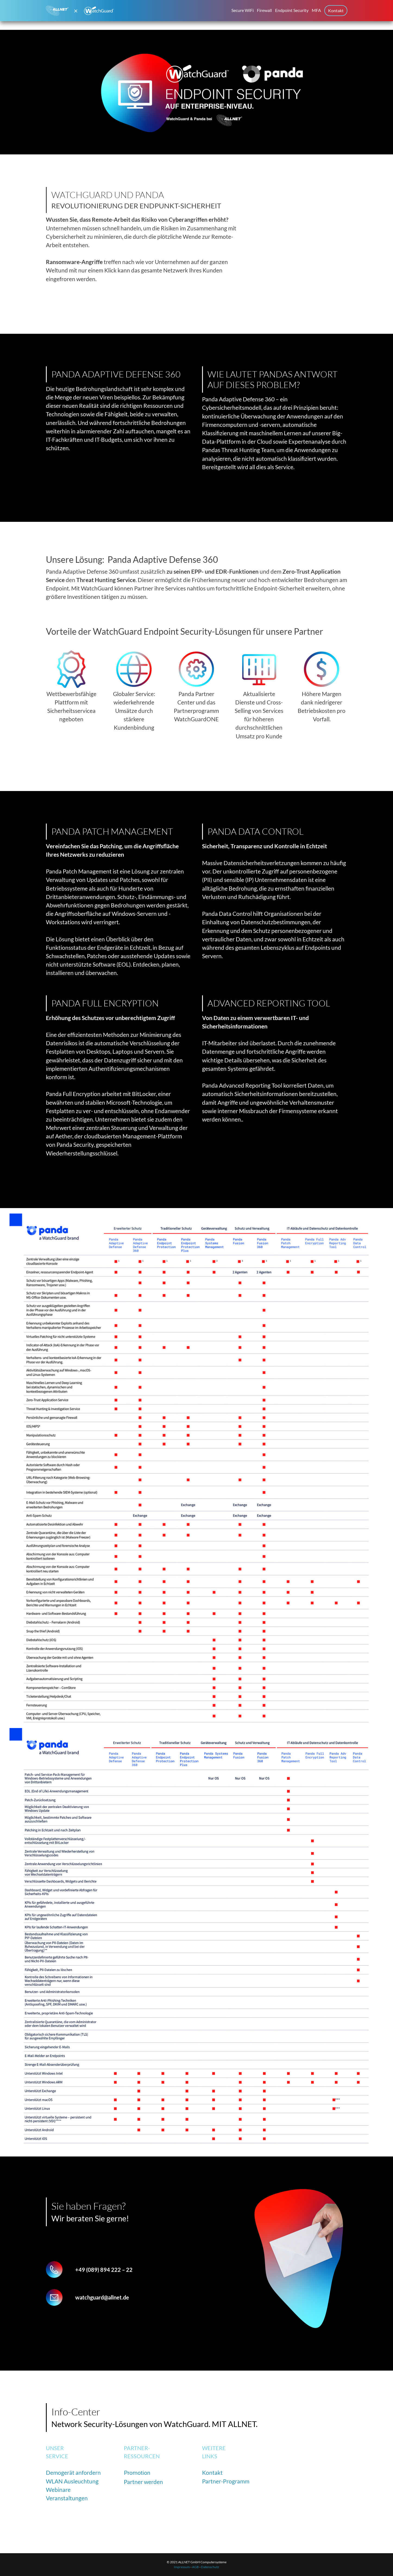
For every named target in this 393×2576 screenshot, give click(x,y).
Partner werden (143, 2481)
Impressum (182, 2567)
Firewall (264, 10)
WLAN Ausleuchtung (72, 2481)
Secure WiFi (242, 10)
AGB (195, 2567)
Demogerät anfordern (73, 2472)
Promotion (137, 2473)
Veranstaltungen (67, 2498)
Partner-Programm (225, 2481)
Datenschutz (210, 2567)
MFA (316, 10)
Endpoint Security (292, 10)
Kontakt (336, 10)
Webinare (58, 2489)
